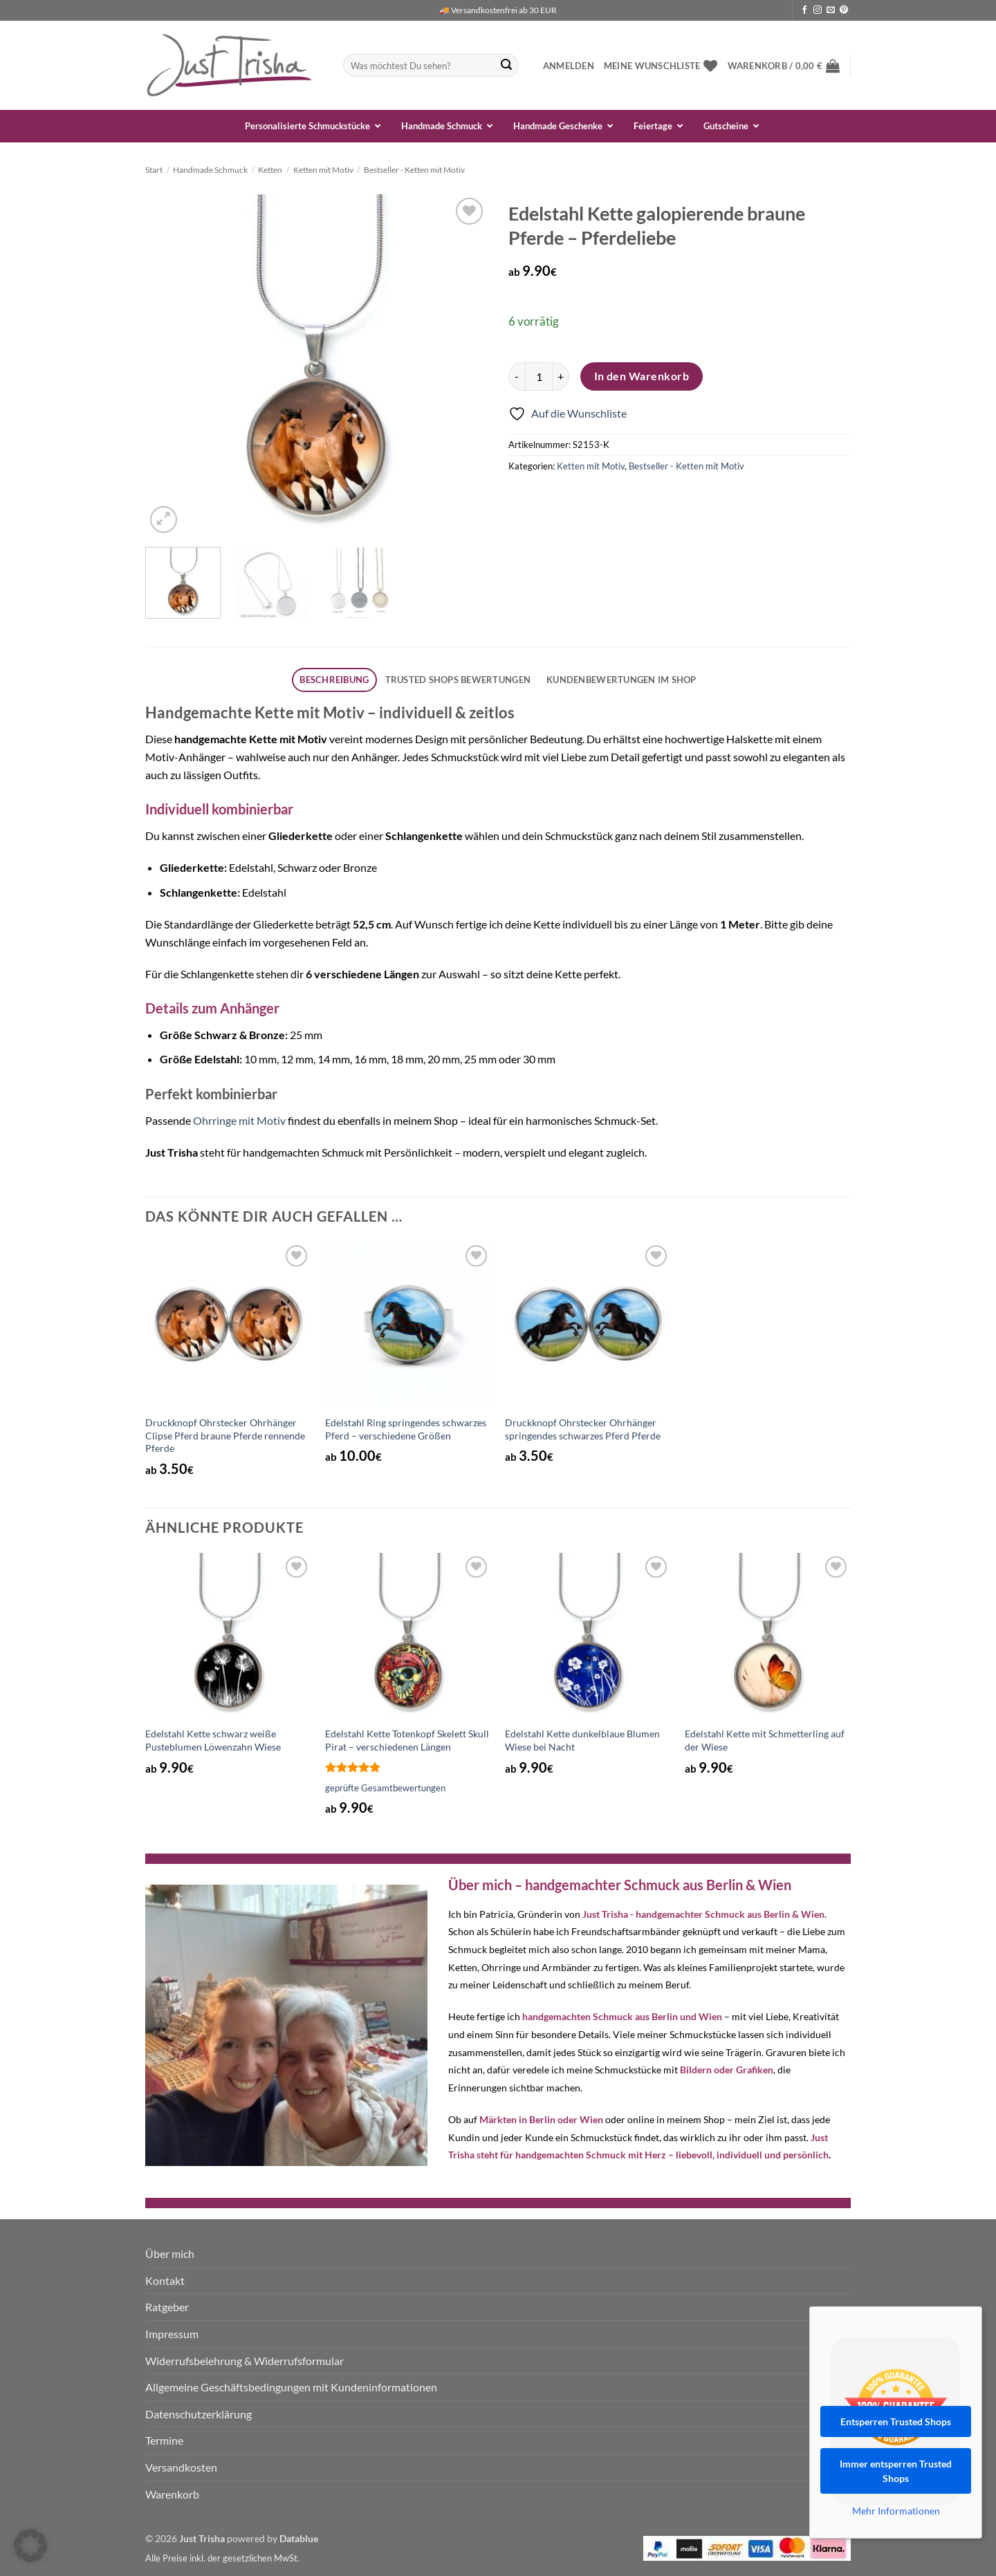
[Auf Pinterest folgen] (844, 10)
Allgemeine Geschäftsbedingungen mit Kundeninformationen (291, 2386)
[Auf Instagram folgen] (817, 10)
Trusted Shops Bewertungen (458, 679)
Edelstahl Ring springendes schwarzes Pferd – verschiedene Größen (405, 1429)
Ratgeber (167, 2306)
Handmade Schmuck (210, 170)
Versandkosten (181, 2467)
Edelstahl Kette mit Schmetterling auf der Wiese (765, 1740)
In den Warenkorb (641, 376)
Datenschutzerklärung (198, 2413)
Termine (164, 2440)
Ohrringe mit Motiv (239, 1120)
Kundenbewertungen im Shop (621, 679)
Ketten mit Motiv (323, 170)
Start (154, 170)
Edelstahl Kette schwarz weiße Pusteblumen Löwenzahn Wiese (213, 1740)
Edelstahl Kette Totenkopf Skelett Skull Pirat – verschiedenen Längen (407, 1740)
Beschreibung (334, 679)
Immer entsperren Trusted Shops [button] (896, 2471)
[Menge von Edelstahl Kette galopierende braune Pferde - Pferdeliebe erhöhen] (561, 376)
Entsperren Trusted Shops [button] (895, 2421)
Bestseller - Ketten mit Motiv (414, 170)
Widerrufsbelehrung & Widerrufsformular (244, 2360)
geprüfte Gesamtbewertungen (385, 1787)
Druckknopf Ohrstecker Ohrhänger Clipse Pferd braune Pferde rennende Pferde (225, 1435)
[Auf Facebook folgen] (804, 10)
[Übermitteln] (506, 65)
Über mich (169, 2253)
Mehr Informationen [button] (896, 2511)
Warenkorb (172, 2494)
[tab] (334, 680)
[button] (568, 65)
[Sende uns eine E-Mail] (831, 10)
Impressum (172, 2333)
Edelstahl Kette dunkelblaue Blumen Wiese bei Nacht (582, 1740)
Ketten (270, 170)
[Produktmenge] (539, 376)
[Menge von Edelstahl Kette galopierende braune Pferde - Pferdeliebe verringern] (516, 376)
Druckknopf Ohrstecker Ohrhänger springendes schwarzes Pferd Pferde (583, 1429)
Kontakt (165, 2280)
